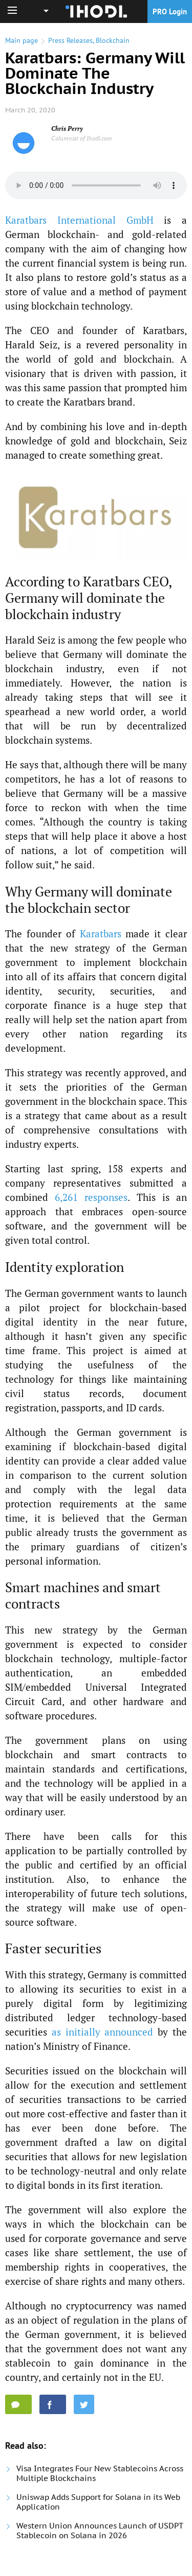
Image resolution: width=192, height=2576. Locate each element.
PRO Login (170, 11)
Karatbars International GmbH (79, 220)
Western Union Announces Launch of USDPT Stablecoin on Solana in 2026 (99, 2530)
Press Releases (70, 40)
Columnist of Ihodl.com (81, 138)
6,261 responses (91, 1197)
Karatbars (100, 933)
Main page (21, 40)
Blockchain (113, 40)
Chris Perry (67, 128)
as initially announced (103, 2031)
